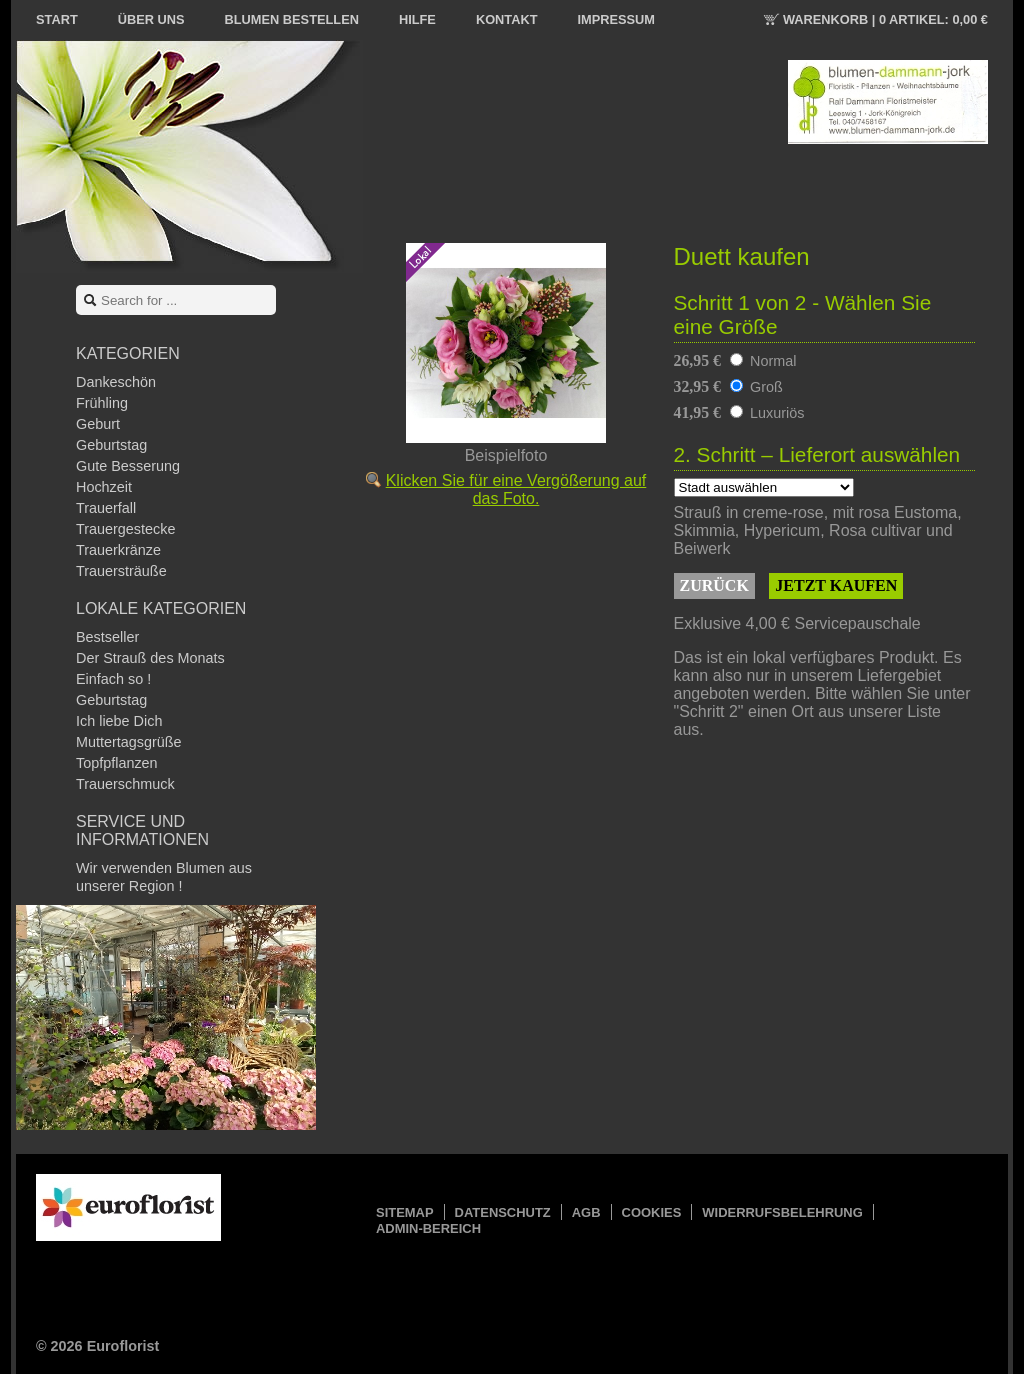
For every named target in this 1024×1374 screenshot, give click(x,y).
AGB (586, 1212)
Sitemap (405, 1212)
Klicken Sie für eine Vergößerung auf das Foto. (516, 489)
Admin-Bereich (428, 1228)
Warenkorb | (885, 19)
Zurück (714, 585)
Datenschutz (503, 1212)
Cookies (652, 1212)
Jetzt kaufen (836, 585)
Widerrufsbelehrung (782, 1212)
